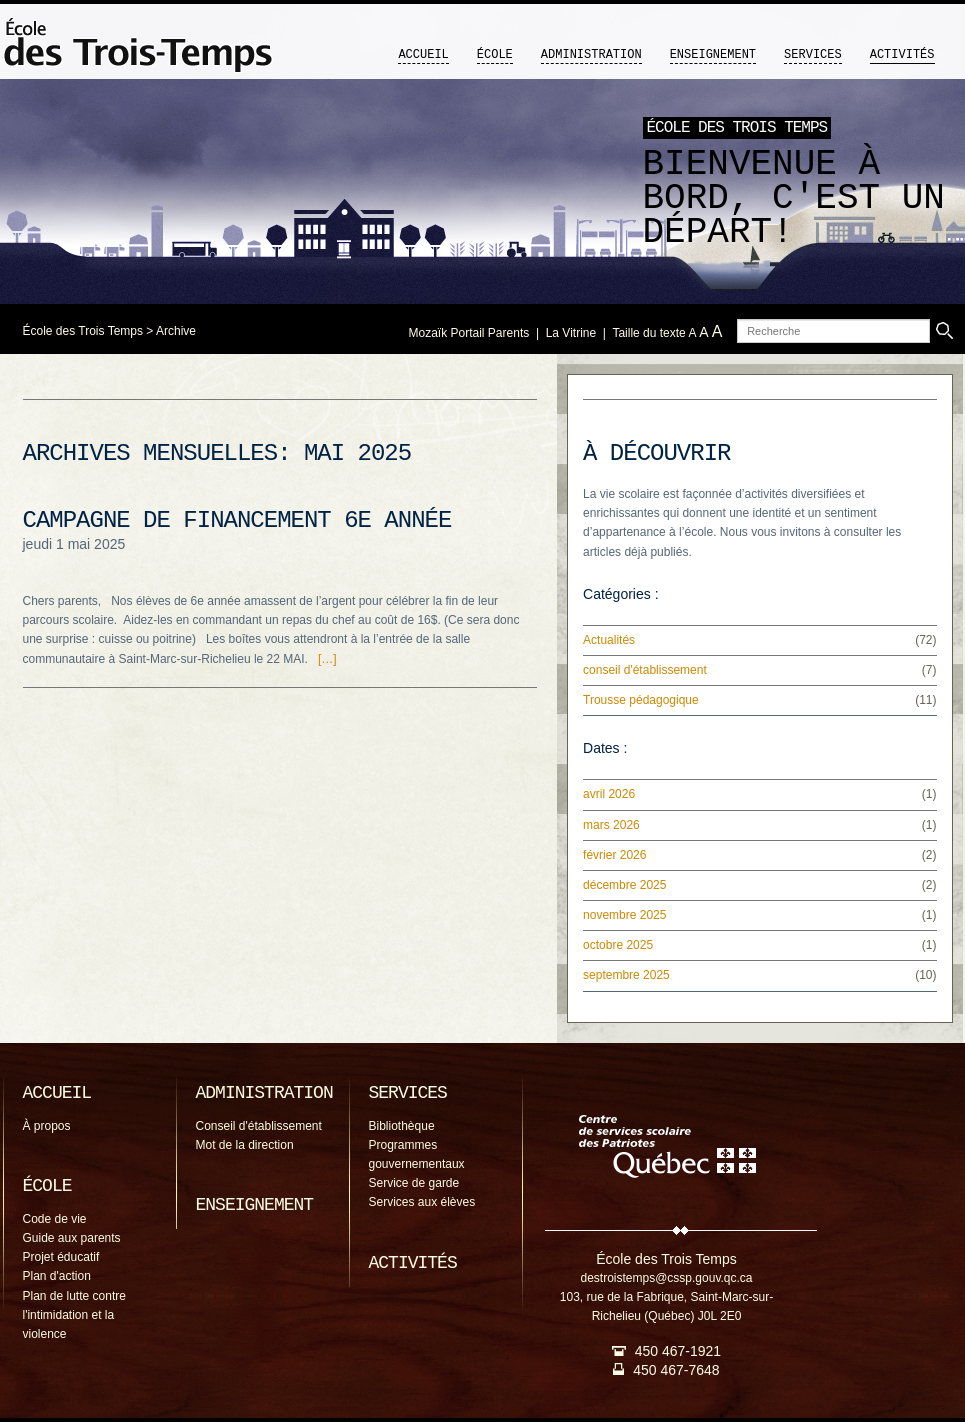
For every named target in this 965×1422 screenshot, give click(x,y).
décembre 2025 (624, 885)
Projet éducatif (61, 1257)
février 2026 (614, 855)
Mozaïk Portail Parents (469, 333)
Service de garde (414, 1183)
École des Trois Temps (83, 331)
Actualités (609, 640)
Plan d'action (57, 1276)
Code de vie (55, 1219)
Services (813, 55)
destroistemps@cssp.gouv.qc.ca (666, 1278)
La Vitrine (571, 333)
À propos (47, 1126)
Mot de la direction (245, 1145)
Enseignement (713, 55)
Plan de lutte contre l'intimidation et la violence (74, 1315)
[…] (327, 659)
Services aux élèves (422, 1202)
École (495, 55)
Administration (591, 55)
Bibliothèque (402, 1126)
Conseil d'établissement (259, 1126)
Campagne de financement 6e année (237, 520)
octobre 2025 (618, 945)
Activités (902, 55)
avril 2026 (609, 794)
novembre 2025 (624, 915)
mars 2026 (611, 825)
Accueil (423, 55)
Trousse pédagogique (641, 700)
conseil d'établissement (645, 670)
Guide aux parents (72, 1238)
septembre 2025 (626, 975)
